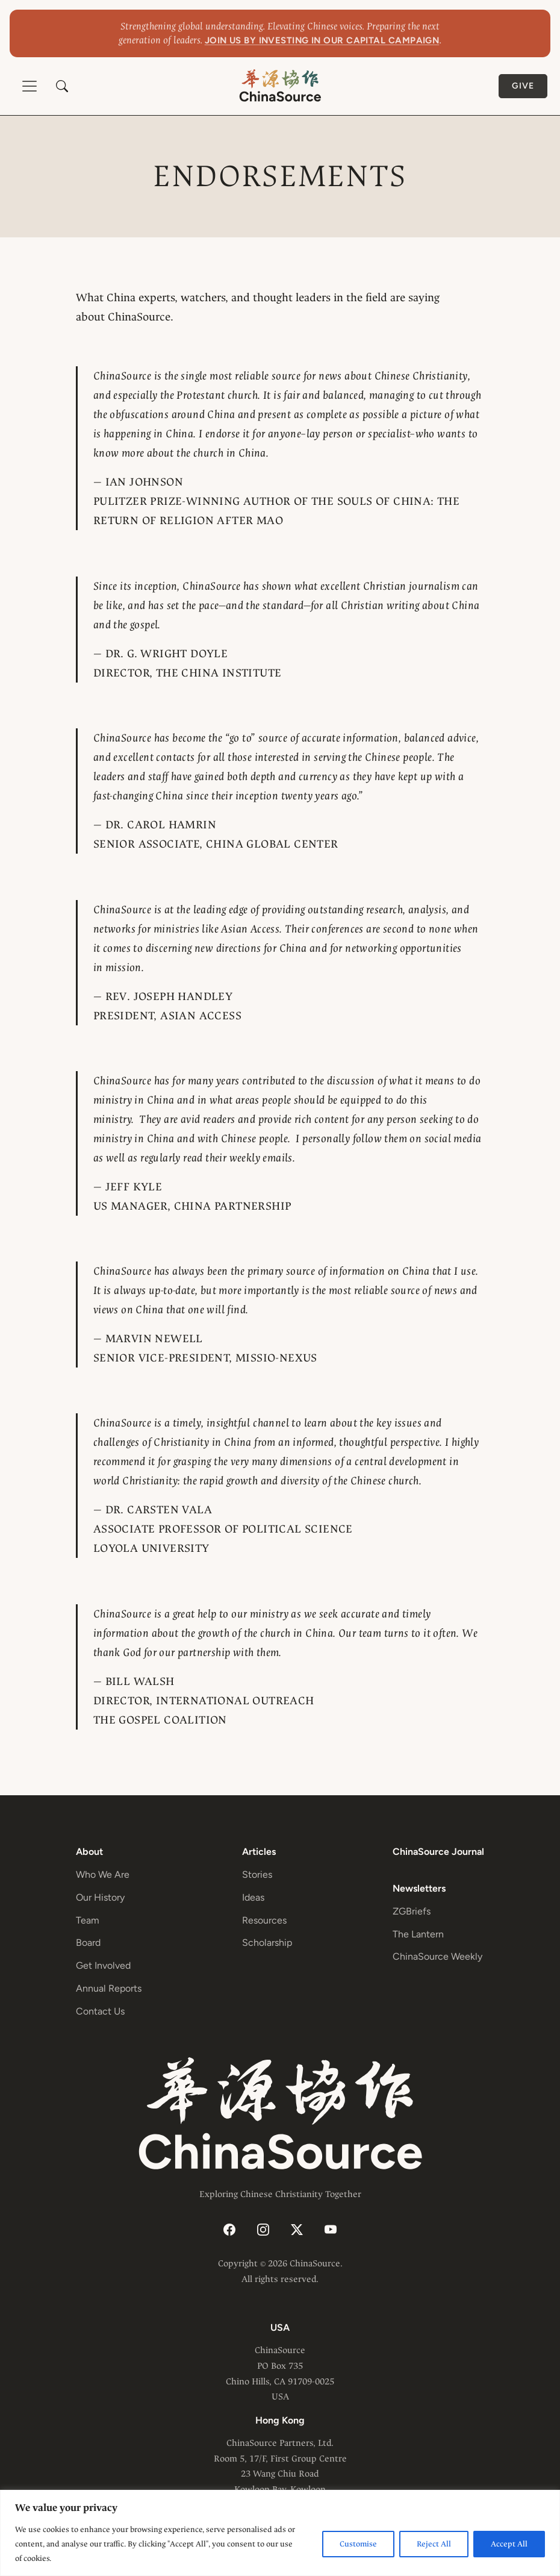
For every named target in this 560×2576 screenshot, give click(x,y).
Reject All (434, 2544)
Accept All (509, 2544)
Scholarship (267, 1942)
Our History (100, 1897)
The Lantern (418, 1934)
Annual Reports (109, 1988)
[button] (62, 86)
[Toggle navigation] (29, 86)
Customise (358, 2544)
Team (87, 1920)
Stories (257, 1874)
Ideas (253, 1897)
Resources (264, 1920)
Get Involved (103, 1965)
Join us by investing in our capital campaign (322, 40)
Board (88, 1942)
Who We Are (102, 1874)
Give (523, 86)
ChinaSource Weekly (437, 1956)
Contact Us (100, 2011)
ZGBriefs (412, 1911)
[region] (280, 2533)
